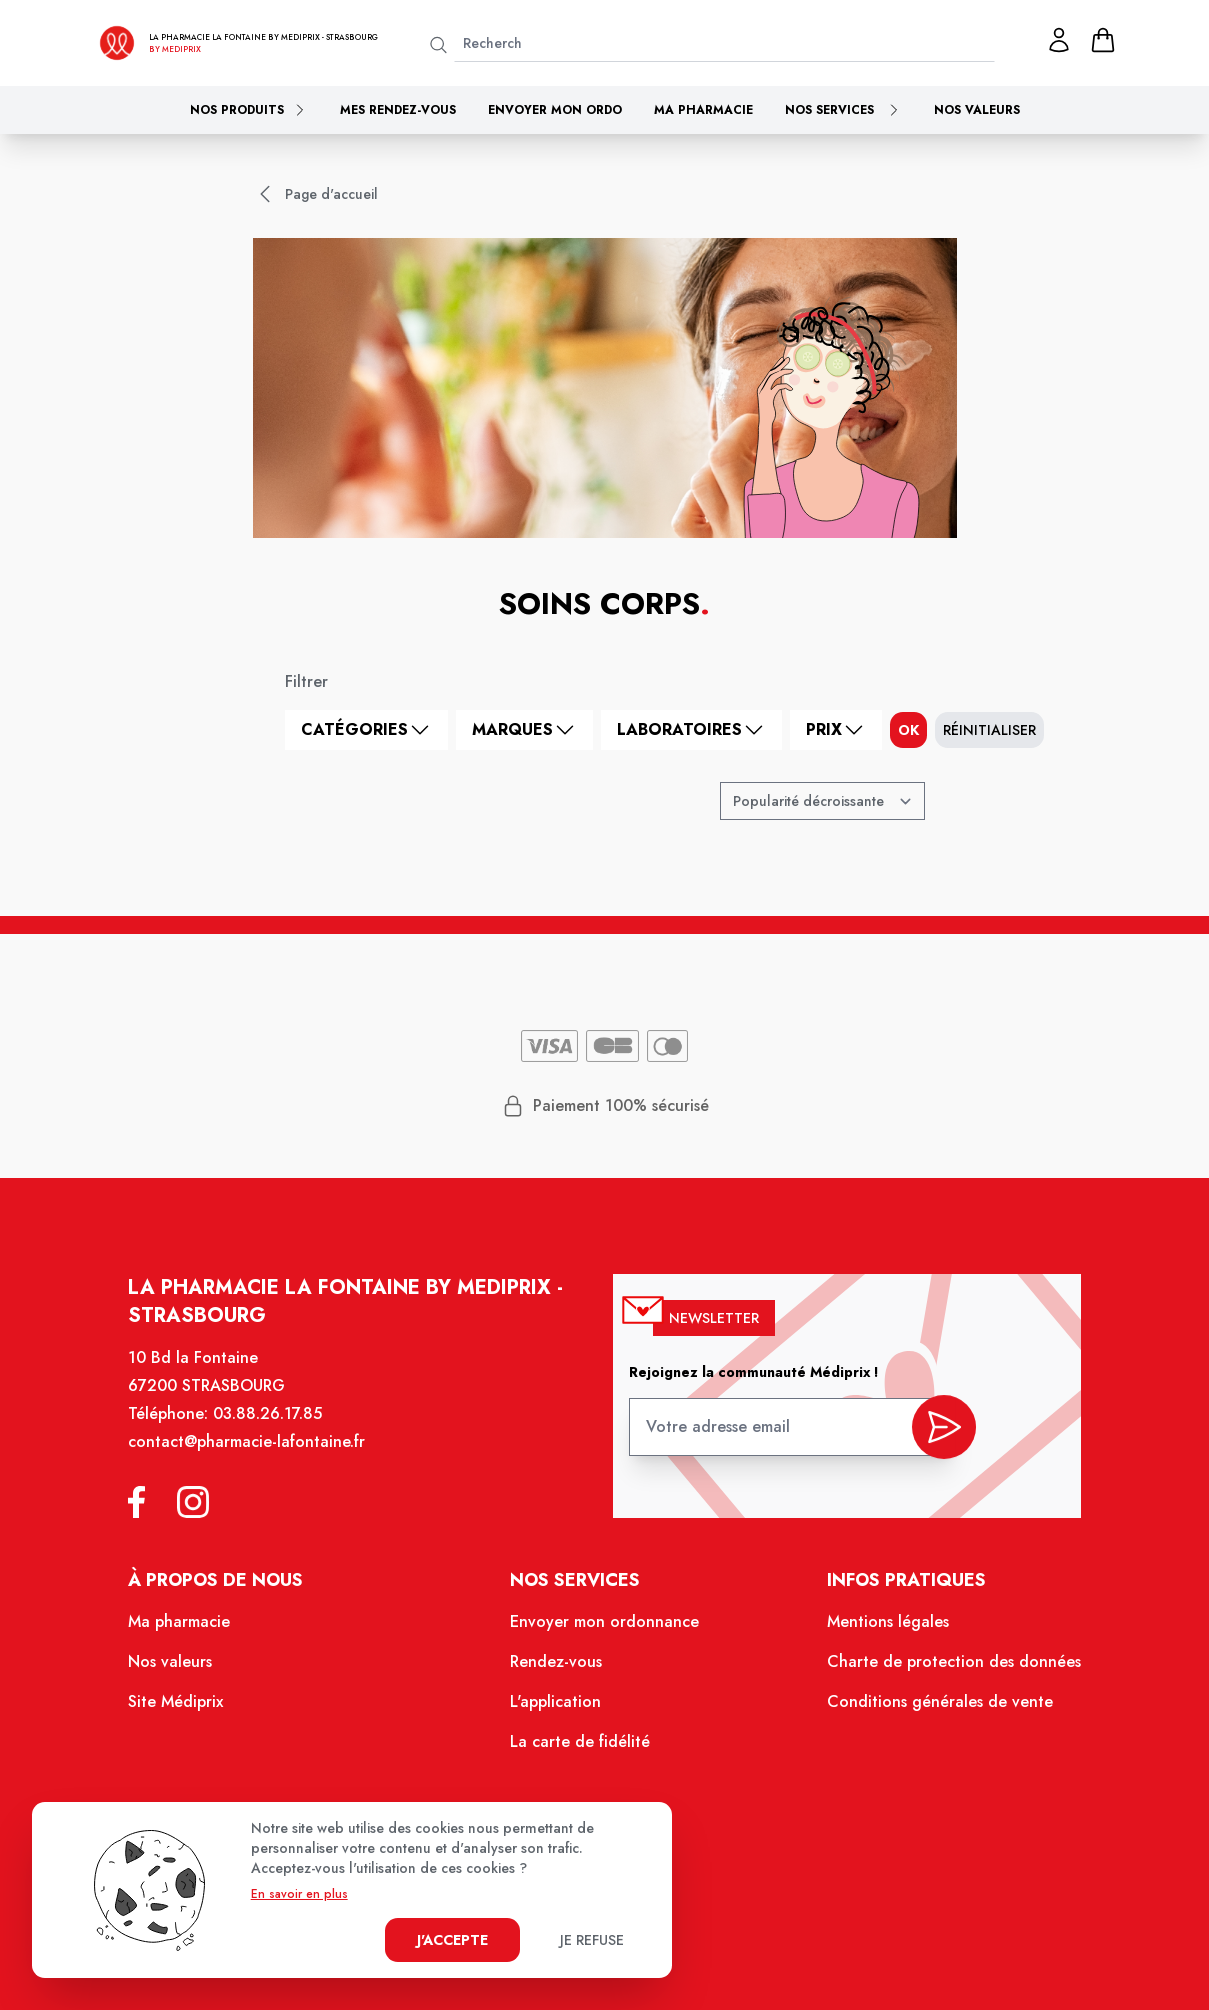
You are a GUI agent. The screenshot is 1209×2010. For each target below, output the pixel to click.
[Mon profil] (1059, 40)
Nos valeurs (977, 110)
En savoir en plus (299, 1894)
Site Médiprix (191, 1709)
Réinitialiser (989, 730)
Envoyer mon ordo (555, 110)
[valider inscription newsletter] (931, 1438)
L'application (558, 1709)
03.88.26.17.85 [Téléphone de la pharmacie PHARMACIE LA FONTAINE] (280, 1431)
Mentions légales (877, 1632)
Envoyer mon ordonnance (605, 1632)
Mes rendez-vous (398, 110)
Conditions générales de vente (928, 1709)
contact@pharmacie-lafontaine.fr (260, 1458)
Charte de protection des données (941, 1670)
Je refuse (592, 1940)
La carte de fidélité (581, 1747)
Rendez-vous (558, 1670)
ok (908, 730)
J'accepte (452, 1940)
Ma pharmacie (703, 110)
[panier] (1103, 40)
